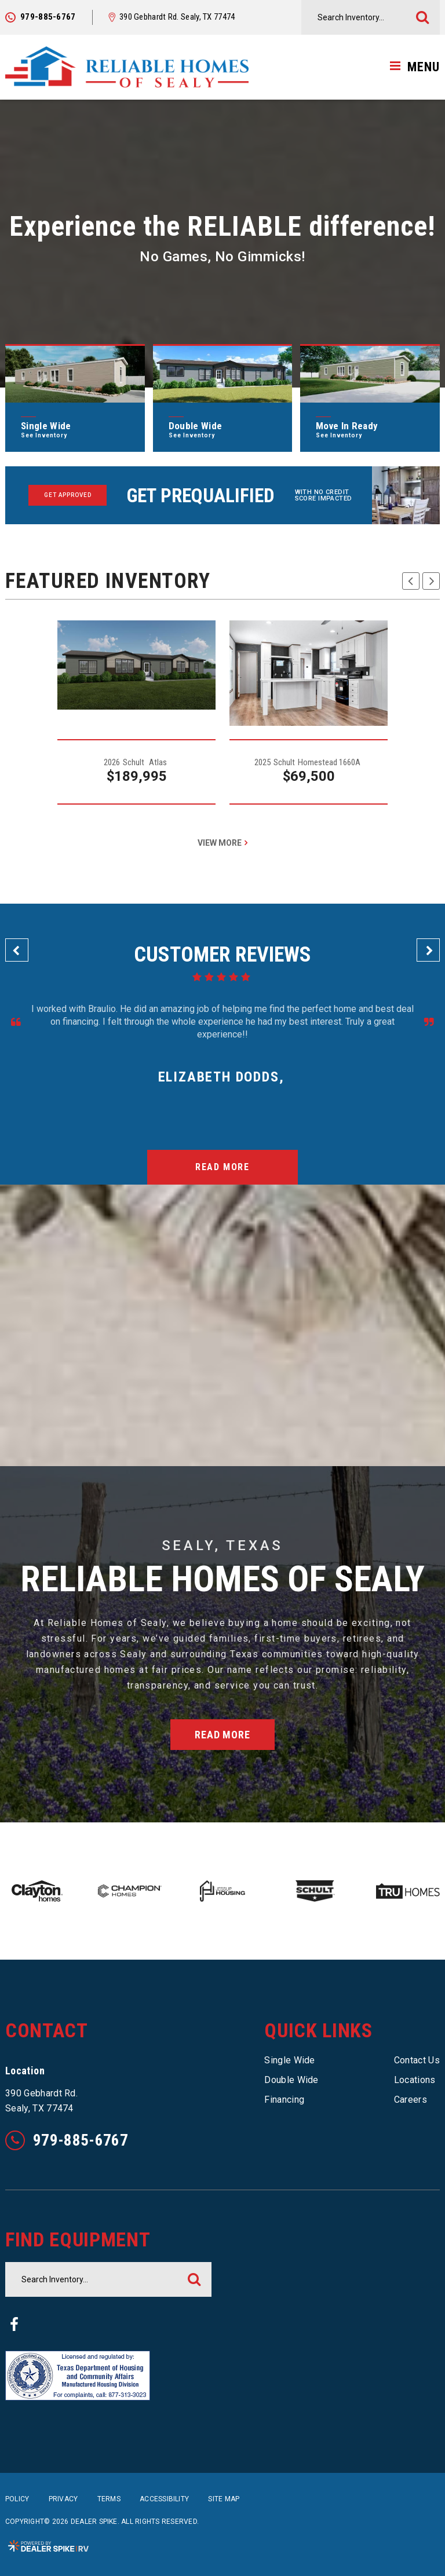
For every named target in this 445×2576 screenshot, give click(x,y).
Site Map (223, 2499)
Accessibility (164, 2499)
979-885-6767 (66, 2140)
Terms (109, 2499)
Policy (17, 2499)
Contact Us (417, 2060)
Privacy (63, 2499)
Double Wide (291, 2079)
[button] (411, 581)
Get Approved (68, 495)
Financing (284, 2099)
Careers (410, 2099)
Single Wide (289, 2060)
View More (220, 843)
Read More (222, 1166)
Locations (415, 2079)
